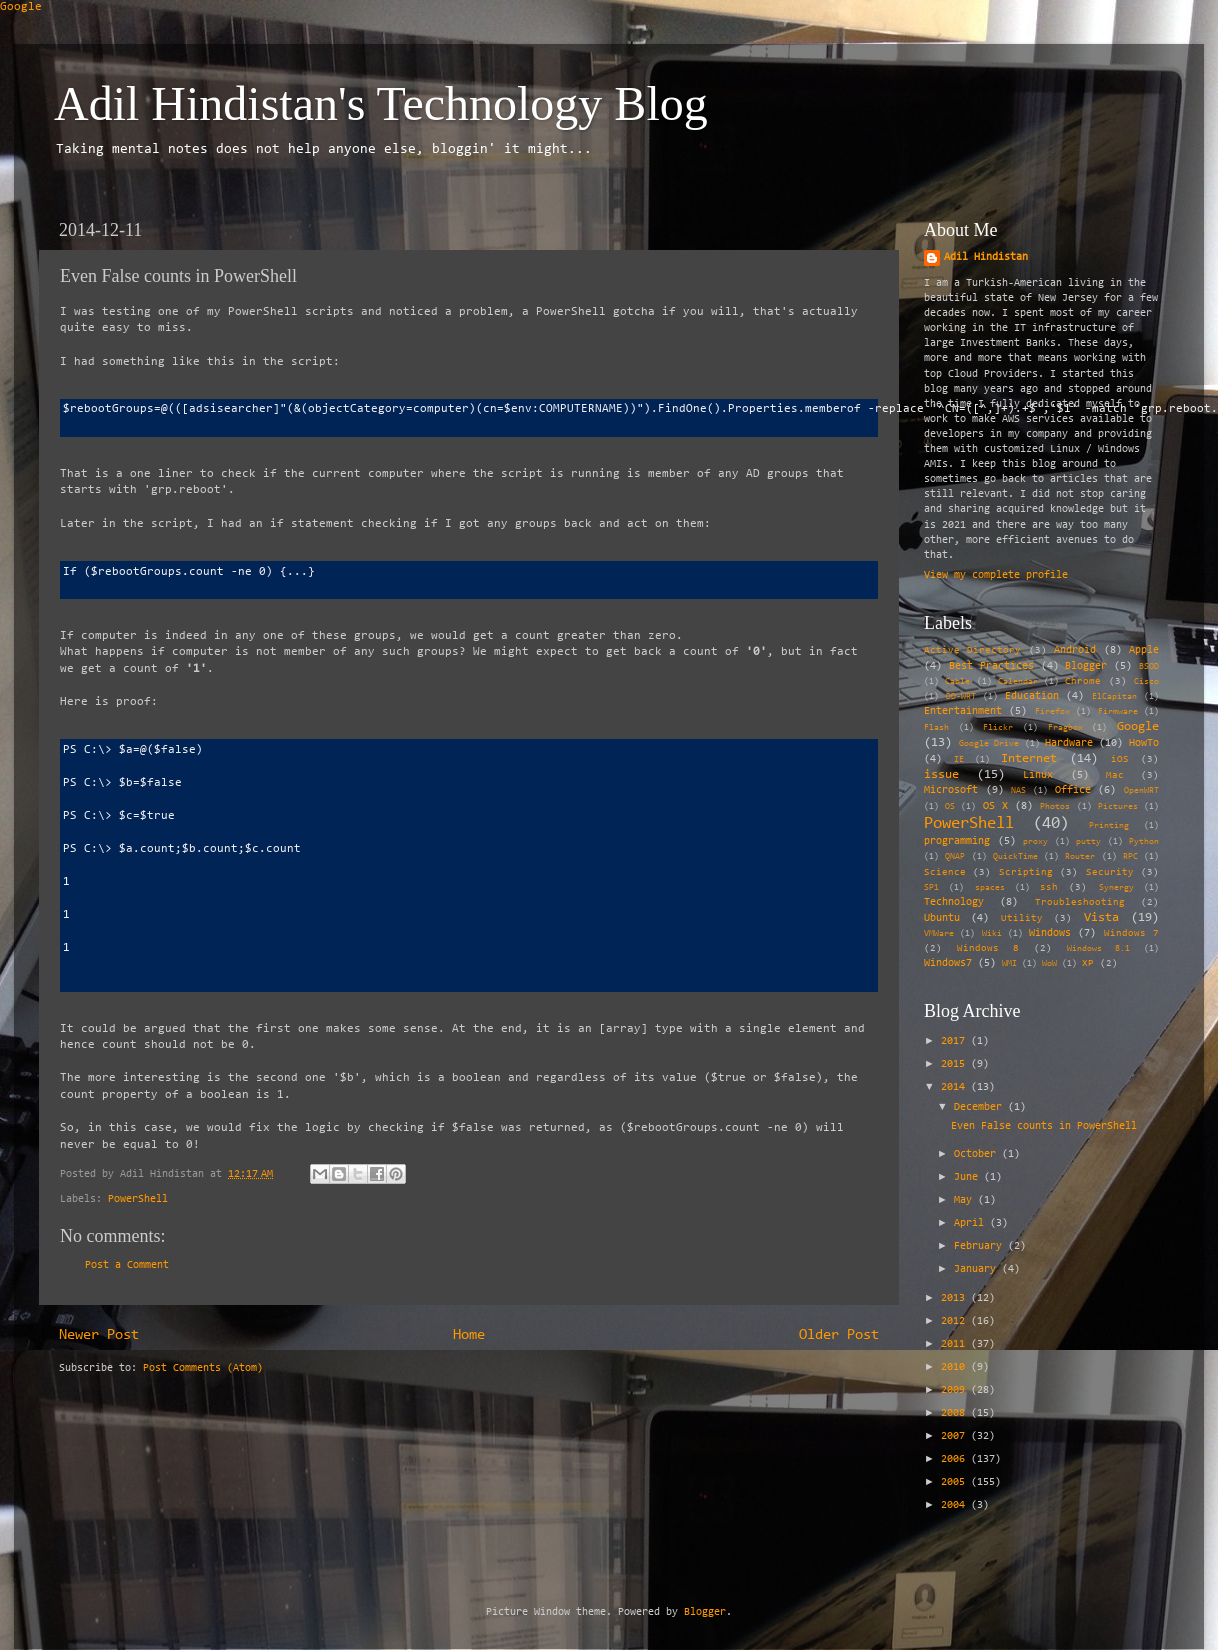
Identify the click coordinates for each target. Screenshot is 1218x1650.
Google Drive (989, 744)
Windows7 (948, 963)
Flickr (998, 728)
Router (1080, 857)
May (966, 1200)
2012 (956, 1321)
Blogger (1086, 666)
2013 (956, 1298)
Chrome (1083, 682)
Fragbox (1065, 728)
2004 (956, 1505)
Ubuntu (942, 918)
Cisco (1146, 682)
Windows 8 (988, 949)
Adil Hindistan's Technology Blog (381, 103)
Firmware (1118, 712)
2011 (956, 1344)
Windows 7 (1131, 934)
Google (21, 7)
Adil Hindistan (986, 257)
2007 (956, 1436)
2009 (956, 1390)
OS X (995, 806)
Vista (1101, 917)
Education (1032, 696)
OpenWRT (1141, 791)
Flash (936, 728)
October (978, 1154)
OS (950, 807)
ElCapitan (1114, 697)
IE (959, 760)
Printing (1109, 826)
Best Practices (991, 666)
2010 (956, 1367)
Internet (1029, 758)
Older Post (839, 1335)
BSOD (1149, 667)
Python (1144, 842)
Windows (1050, 933)
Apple (1144, 650)
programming (957, 841)
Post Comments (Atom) (203, 1368)
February (981, 1246)
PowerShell (138, 1199)
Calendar (1018, 682)
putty (1088, 842)
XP (1088, 964)
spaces (990, 888)
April (972, 1223)
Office (1073, 790)
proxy (1035, 842)
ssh (1049, 888)
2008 (956, 1413)
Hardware (1069, 743)
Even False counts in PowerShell (1044, 1126)
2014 (956, 1087)
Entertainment (963, 711)
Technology (954, 902)
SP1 (931, 888)
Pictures (1118, 807)
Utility (1022, 919)
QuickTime (1015, 857)
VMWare (939, 934)
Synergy (1116, 888)
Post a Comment (127, 1265)
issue (941, 774)
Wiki (992, 934)
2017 (956, 1041)
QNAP (955, 857)
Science (945, 873)
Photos (1055, 807)
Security (1110, 873)
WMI (1009, 964)
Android (1075, 650)
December (981, 1107)
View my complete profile (996, 575)
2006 (956, 1459)
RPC (1130, 857)
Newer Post (99, 1335)
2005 (956, 1482)
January (978, 1269)
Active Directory (972, 651)
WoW (1049, 964)
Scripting (1026, 873)
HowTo (1144, 743)
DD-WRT (961, 697)
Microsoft (951, 790)
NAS (1018, 791)
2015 (956, 1064)
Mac (1115, 776)
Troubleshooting (1080, 903)
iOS (1120, 760)
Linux (1038, 775)
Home (469, 1335)
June (969, 1177)
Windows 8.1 (1099, 949)
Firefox (1052, 712)
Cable (957, 682)
